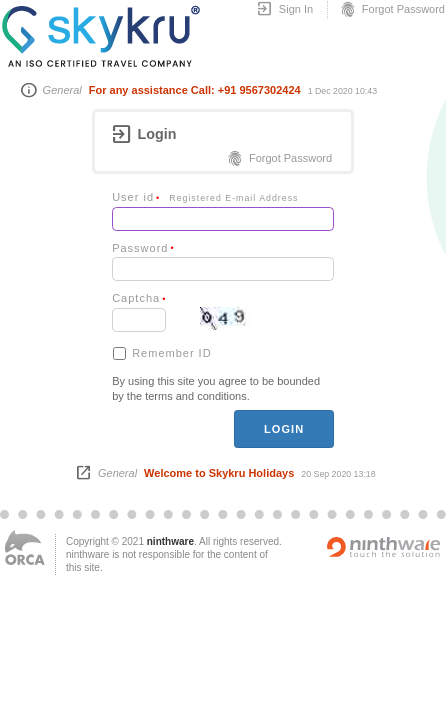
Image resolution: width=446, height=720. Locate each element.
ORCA (25, 547)
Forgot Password (392, 10)
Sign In (284, 10)
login (284, 429)
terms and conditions (196, 396)
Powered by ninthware (384, 547)
